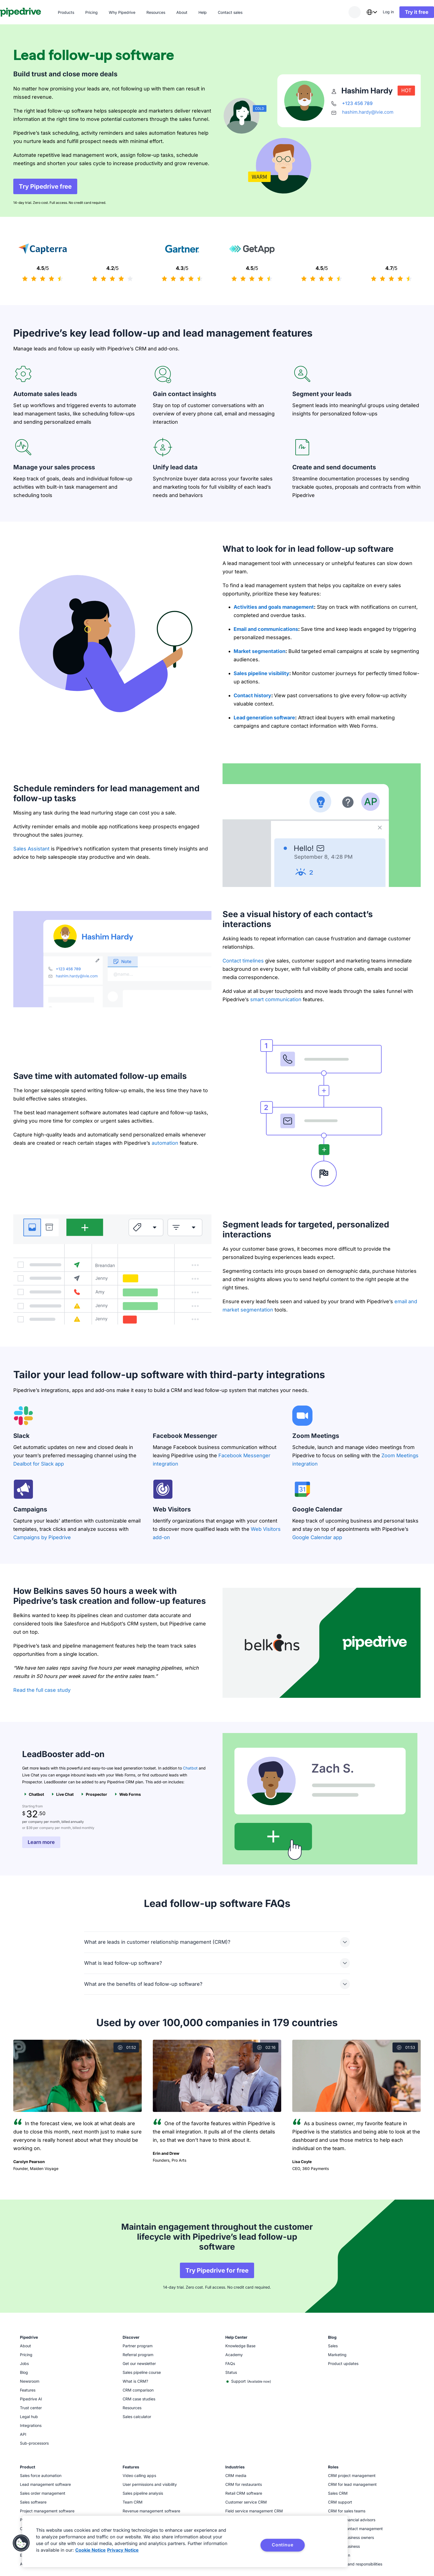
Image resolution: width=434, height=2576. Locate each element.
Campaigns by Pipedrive (42, 1537)
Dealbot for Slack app (38, 1464)
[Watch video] (77, 2076)
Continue (282, 2545)
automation (165, 1143)
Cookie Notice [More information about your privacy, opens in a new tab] (90, 2550)
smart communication (275, 999)
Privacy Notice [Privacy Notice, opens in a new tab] (123, 2550)
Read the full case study (42, 1690)
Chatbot (190, 1768)
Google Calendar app (317, 1537)
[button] (21, 2543)
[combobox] (358, 12)
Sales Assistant (31, 849)
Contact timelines (243, 961)
